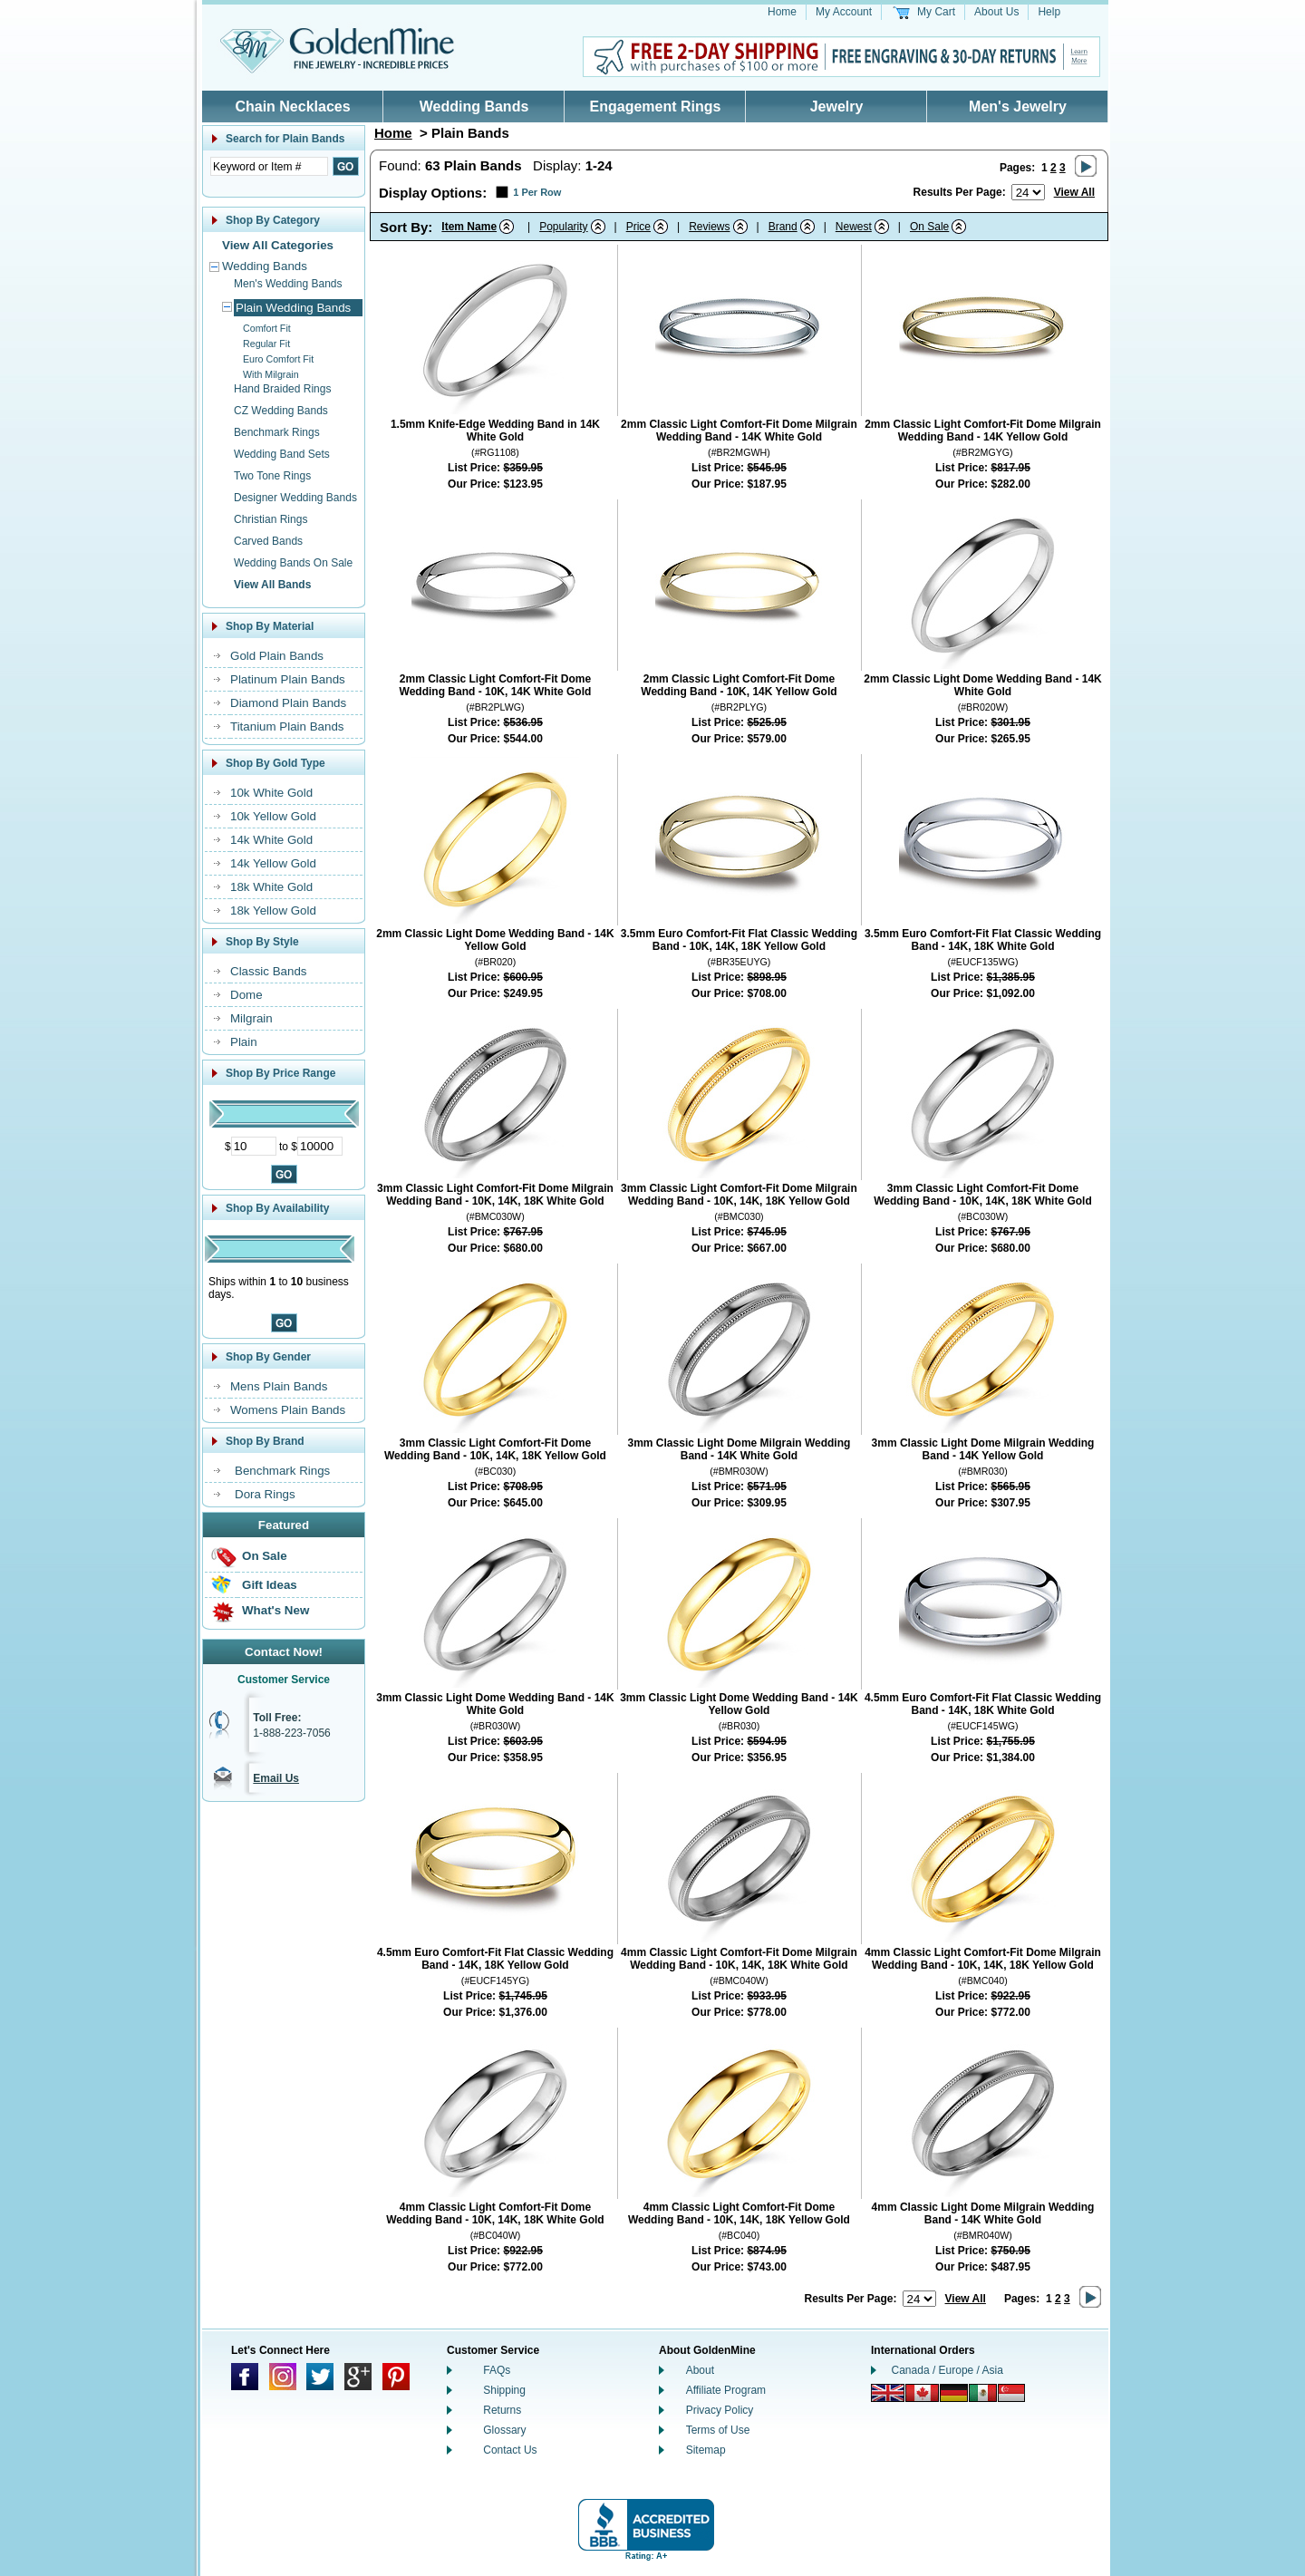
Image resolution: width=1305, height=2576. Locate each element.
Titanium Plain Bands (286, 726)
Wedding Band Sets (282, 454)
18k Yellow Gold (273, 910)
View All (1074, 192)
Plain (243, 1042)
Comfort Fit (267, 328)
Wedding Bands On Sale (293, 563)
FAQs (496, 2370)
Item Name (469, 226)
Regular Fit (266, 343)
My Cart (936, 11)
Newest (854, 226)
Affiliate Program (726, 2390)
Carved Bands (268, 541)
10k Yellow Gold (273, 816)
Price (638, 226)
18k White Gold (271, 887)
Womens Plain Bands (287, 1410)
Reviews (709, 226)
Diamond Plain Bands (288, 703)
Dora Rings (265, 1494)
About (700, 2370)
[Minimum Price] (253, 1146)
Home (782, 11)
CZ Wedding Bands (281, 410)
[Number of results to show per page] (1028, 192)
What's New (275, 1610)
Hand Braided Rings (282, 389)
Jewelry (837, 106)
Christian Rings (270, 519)
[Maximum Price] (320, 1146)
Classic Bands (268, 971)
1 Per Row (537, 192)
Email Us (276, 1778)
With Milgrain (271, 374)
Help (1049, 11)
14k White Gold (271, 840)
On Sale (264, 1556)
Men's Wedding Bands (288, 283)
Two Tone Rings (272, 476)
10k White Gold (271, 792)
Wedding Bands (474, 106)
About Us (996, 11)
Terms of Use (718, 2430)
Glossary (504, 2430)
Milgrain (251, 1018)
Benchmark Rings (277, 432)
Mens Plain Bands (278, 1386)
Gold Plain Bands (277, 656)
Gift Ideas (269, 1585)
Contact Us (509, 2450)
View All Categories (278, 245)
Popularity (563, 226)
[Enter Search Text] (269, 166)
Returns (502, 2410)
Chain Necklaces (292, 106)
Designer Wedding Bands (295, 497)
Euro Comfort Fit (278, 358)
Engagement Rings (655, 106)
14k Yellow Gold (273, 863)
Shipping (504, 2390)
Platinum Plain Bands (287, 679)
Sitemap (706, 2450)
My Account (844, 11)
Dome (246, 995)
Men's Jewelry (1018, 106)
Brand (783, 226)
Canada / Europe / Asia (947, 2370)
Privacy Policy (720, 2410)
